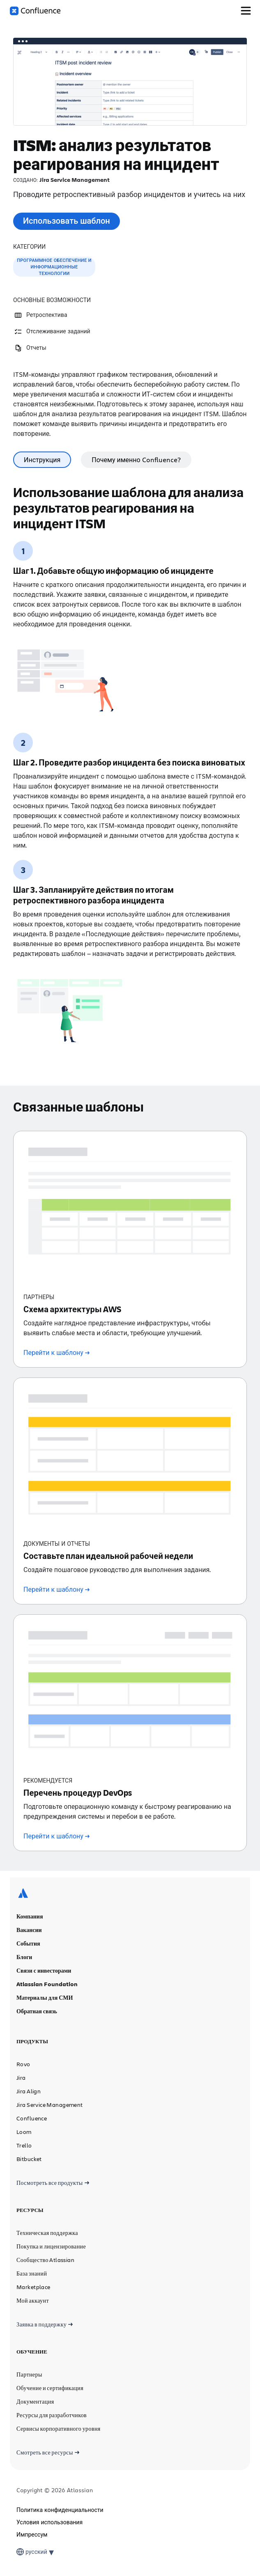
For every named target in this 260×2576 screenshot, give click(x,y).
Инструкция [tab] (42, 459)
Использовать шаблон (66, 220)
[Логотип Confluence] (35, 11)
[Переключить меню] (246, 11)
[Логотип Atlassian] (23, 1826)
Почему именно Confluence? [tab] (136, 459)
